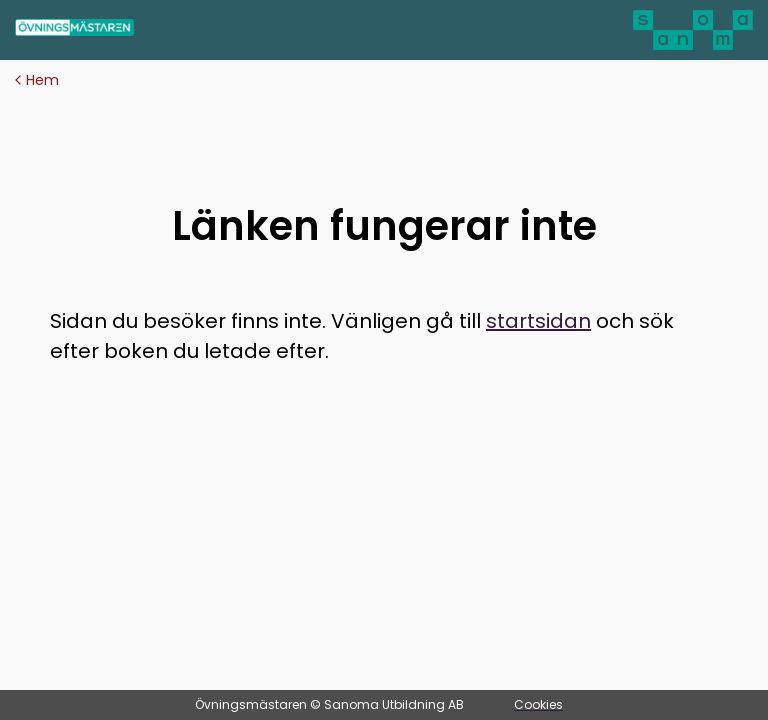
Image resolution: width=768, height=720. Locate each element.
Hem (37, 80)
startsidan (538, 321)
